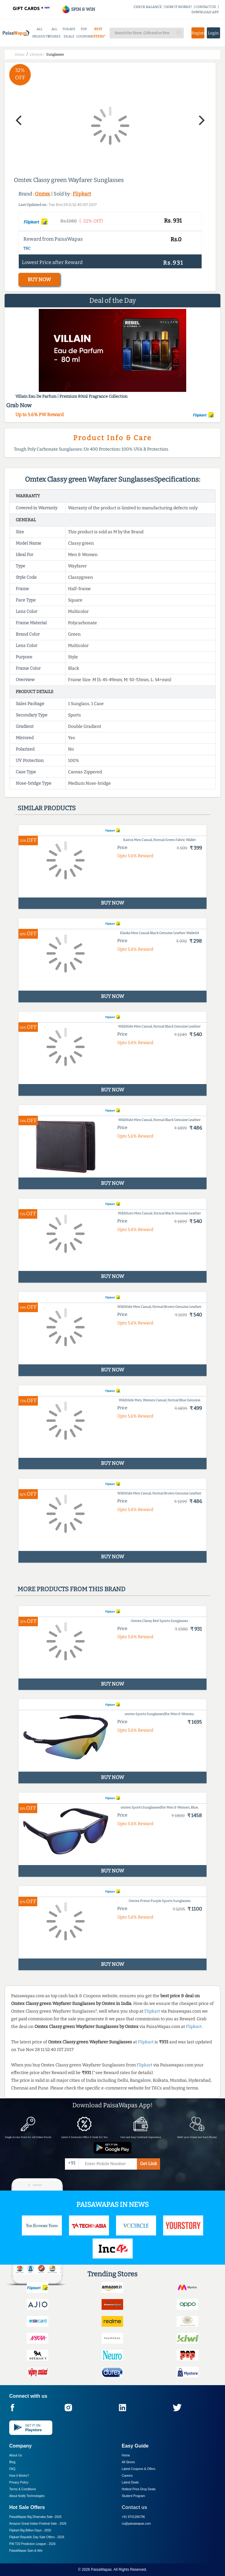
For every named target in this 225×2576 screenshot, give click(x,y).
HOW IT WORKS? (178, 7)
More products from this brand (71, 1589)
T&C (26, 248)
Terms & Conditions (22, 2489)
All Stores (128, 2462)
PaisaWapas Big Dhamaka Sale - (35, 2517)
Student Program (133, 2496)
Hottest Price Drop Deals (139, 2489)
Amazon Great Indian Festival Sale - (37, 2523)
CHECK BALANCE (148, 7)
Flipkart (82, 194)
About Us (15, 2455)
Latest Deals (130, 2482)
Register (197, 33)
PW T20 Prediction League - (32, 2544)
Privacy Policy (18, 2482)
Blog (12, 2462)
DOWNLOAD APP (205, 12)
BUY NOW (39, 279)
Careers (127, 2475)
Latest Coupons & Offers (138, 2469)
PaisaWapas (101, 2569)
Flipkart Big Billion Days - (30, 2530)
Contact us (134, 2507)
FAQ (12, 2469)
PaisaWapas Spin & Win (25, 2550)
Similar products (47, 808)
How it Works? (19, 2475)
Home (126, 2455)
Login (213, 33)
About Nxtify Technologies (27, 2496)
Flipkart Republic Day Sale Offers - (36, 2537)
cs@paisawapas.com (136, 2523)
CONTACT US (205, 7)
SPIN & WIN (78, 9)
